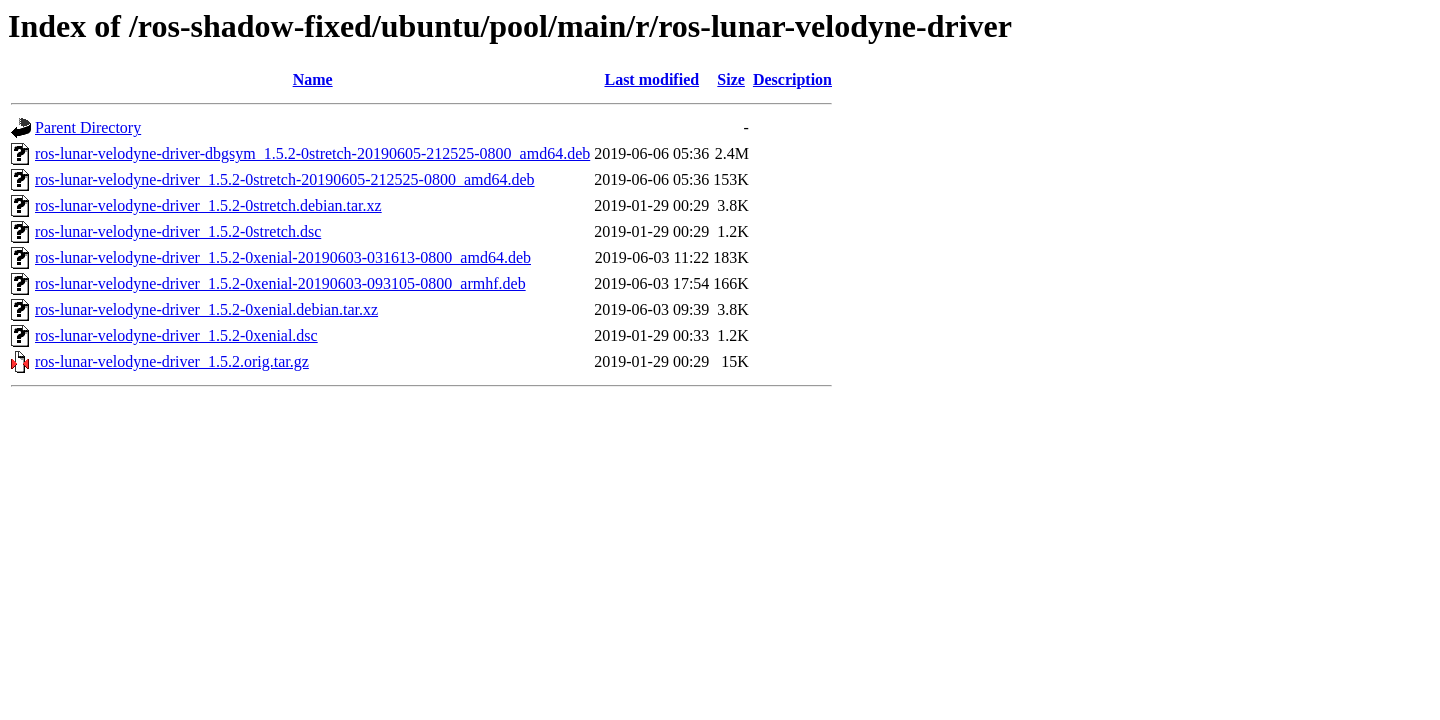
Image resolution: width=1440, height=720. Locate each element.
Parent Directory (88, 127)
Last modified (651, 79)
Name (313, 79)
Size (731, 79)
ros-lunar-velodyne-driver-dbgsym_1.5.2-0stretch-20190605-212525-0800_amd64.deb (312, 153)
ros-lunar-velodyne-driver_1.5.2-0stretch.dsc (178, 231)
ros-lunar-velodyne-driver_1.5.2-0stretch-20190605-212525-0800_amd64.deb (285, 179)
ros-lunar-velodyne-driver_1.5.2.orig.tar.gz (172, 361)
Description (792, 79)
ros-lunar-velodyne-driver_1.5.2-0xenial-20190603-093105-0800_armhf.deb (280, 283)
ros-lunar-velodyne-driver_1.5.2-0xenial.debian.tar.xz (206, 309)
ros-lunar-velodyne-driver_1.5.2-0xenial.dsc (176, 335)
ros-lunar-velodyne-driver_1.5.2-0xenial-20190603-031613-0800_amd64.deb (283, 257)
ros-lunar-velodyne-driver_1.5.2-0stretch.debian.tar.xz (208, 205)
